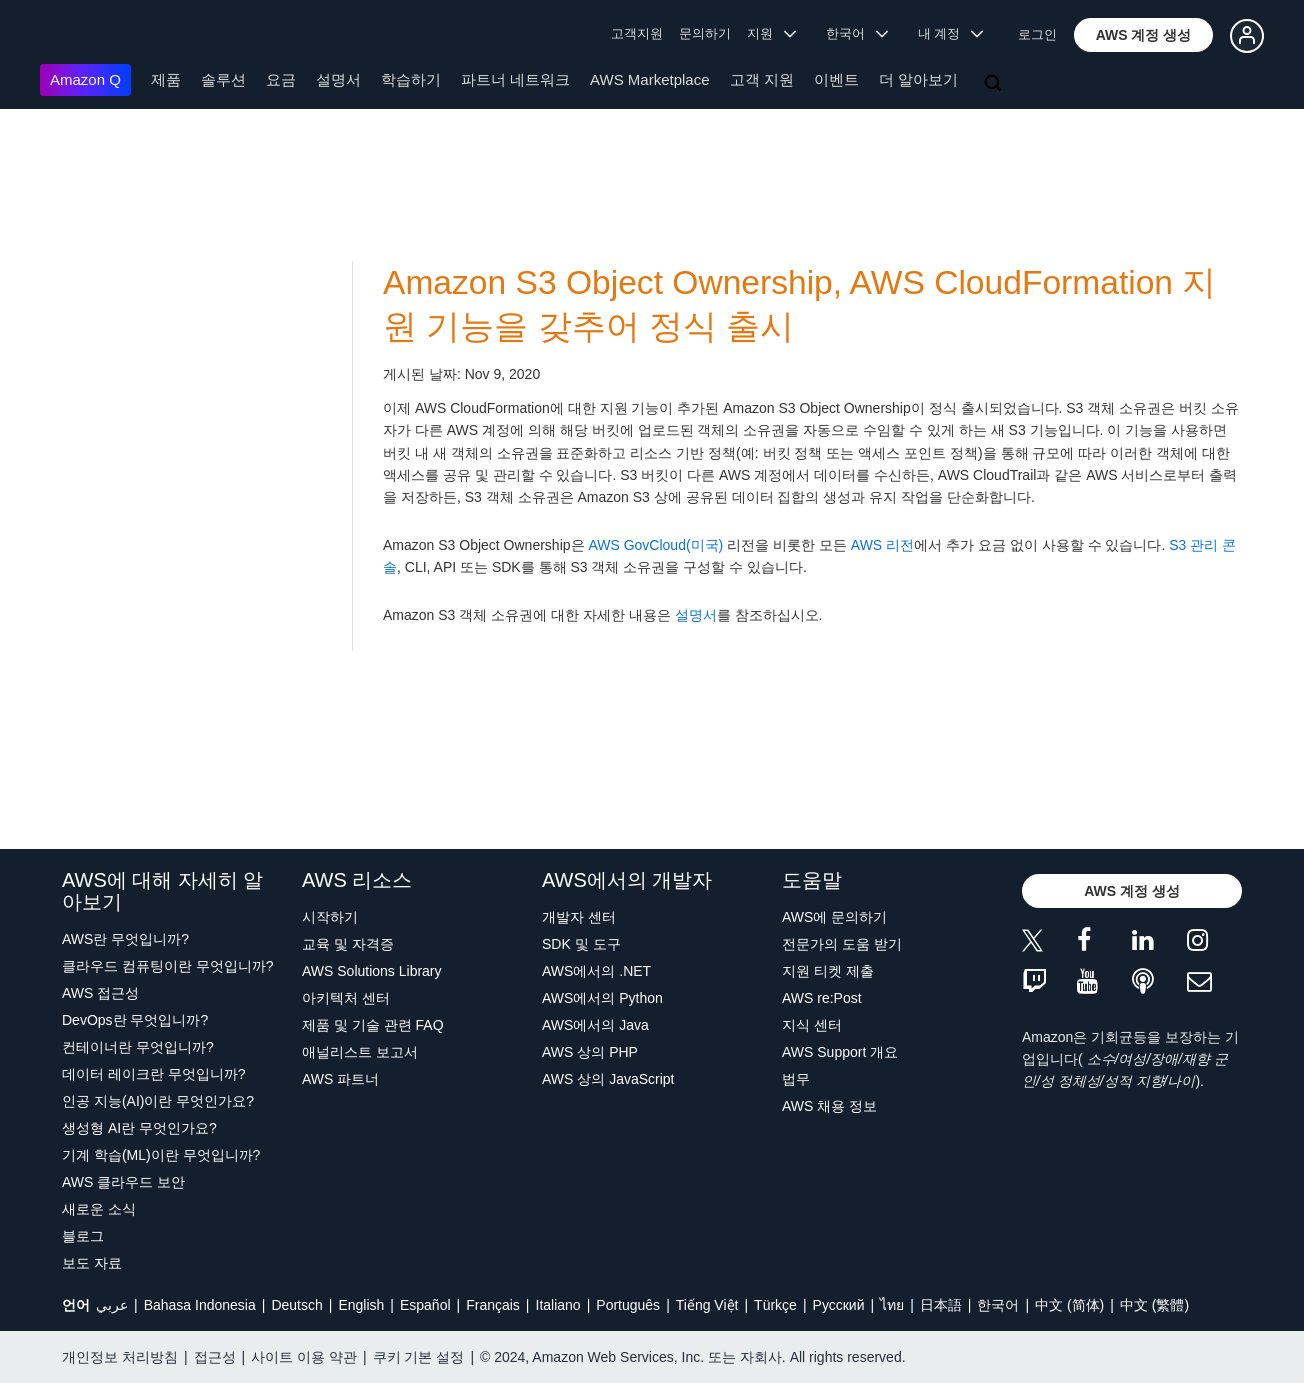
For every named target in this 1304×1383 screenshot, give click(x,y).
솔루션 (223, 79)
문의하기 (705, 33)
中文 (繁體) (1154, 1305)
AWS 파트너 (340, 1079)
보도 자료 (92, 1263)
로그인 (1037, 34)
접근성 (215, 1357)
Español (425, 1305)
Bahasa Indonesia (200, 1305)
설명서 (338, 79)
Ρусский (839, 1305)
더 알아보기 (918, 79)
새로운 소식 (99, 1209)
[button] (1144, 35)
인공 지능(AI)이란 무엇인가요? (158, 1101)
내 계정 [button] (950, 33)
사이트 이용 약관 (304, 1357)
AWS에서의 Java (595, 1025)
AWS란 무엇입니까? (125, 939)
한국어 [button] (857, 33)
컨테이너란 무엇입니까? (138, 1047)
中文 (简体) (1069, 1305)
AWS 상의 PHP (590, 1052)
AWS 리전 (882, 545)
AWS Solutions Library (372, 971)
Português (628, 1305)
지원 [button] (771, 33)
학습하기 (411, 79)
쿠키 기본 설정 (419, 1357)
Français (493, 1305)
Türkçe (775, 1305)
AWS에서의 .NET (596, 971)
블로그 (83, 1236)
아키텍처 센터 (346, 998)
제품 (166, 79)
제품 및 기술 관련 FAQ (373, 1025)
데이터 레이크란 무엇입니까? (154, 1074)
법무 (796, 1079)
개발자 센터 (579, 917)
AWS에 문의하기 (834, 917)
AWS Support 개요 (840, 1052)
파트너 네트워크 (515, 79)
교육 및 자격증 (348, 944)
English (361, 1305)
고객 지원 (762, 79)
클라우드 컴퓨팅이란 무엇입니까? (168, 966)
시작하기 (330, 917)
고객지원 (637, 33)
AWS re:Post (822, 998)
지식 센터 (812, 1025)
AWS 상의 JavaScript (608, 1079)
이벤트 (836, 79)
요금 (281, 79)
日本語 (941, 1305)
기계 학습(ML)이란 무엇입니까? (161, 1155)
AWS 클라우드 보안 (123, 1182)
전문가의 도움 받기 (842, 944)
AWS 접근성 (100, 993)
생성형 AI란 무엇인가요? (139, 1128)
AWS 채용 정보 (829, 1106)
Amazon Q (85, 79)
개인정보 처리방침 (120, 1357)
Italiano (558, 1305)
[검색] (995, 84)
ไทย (892, 1305)
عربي (112, 1305)
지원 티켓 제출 (828, 971)
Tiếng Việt (707, 1305)
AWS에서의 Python (602, 998)
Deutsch (296, 1305)
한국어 (998, 1305)
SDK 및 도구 (581, 944)
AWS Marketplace (649, 79)
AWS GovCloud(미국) (655, 545)
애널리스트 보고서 (360, 1052)
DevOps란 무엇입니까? (135, 1020)
